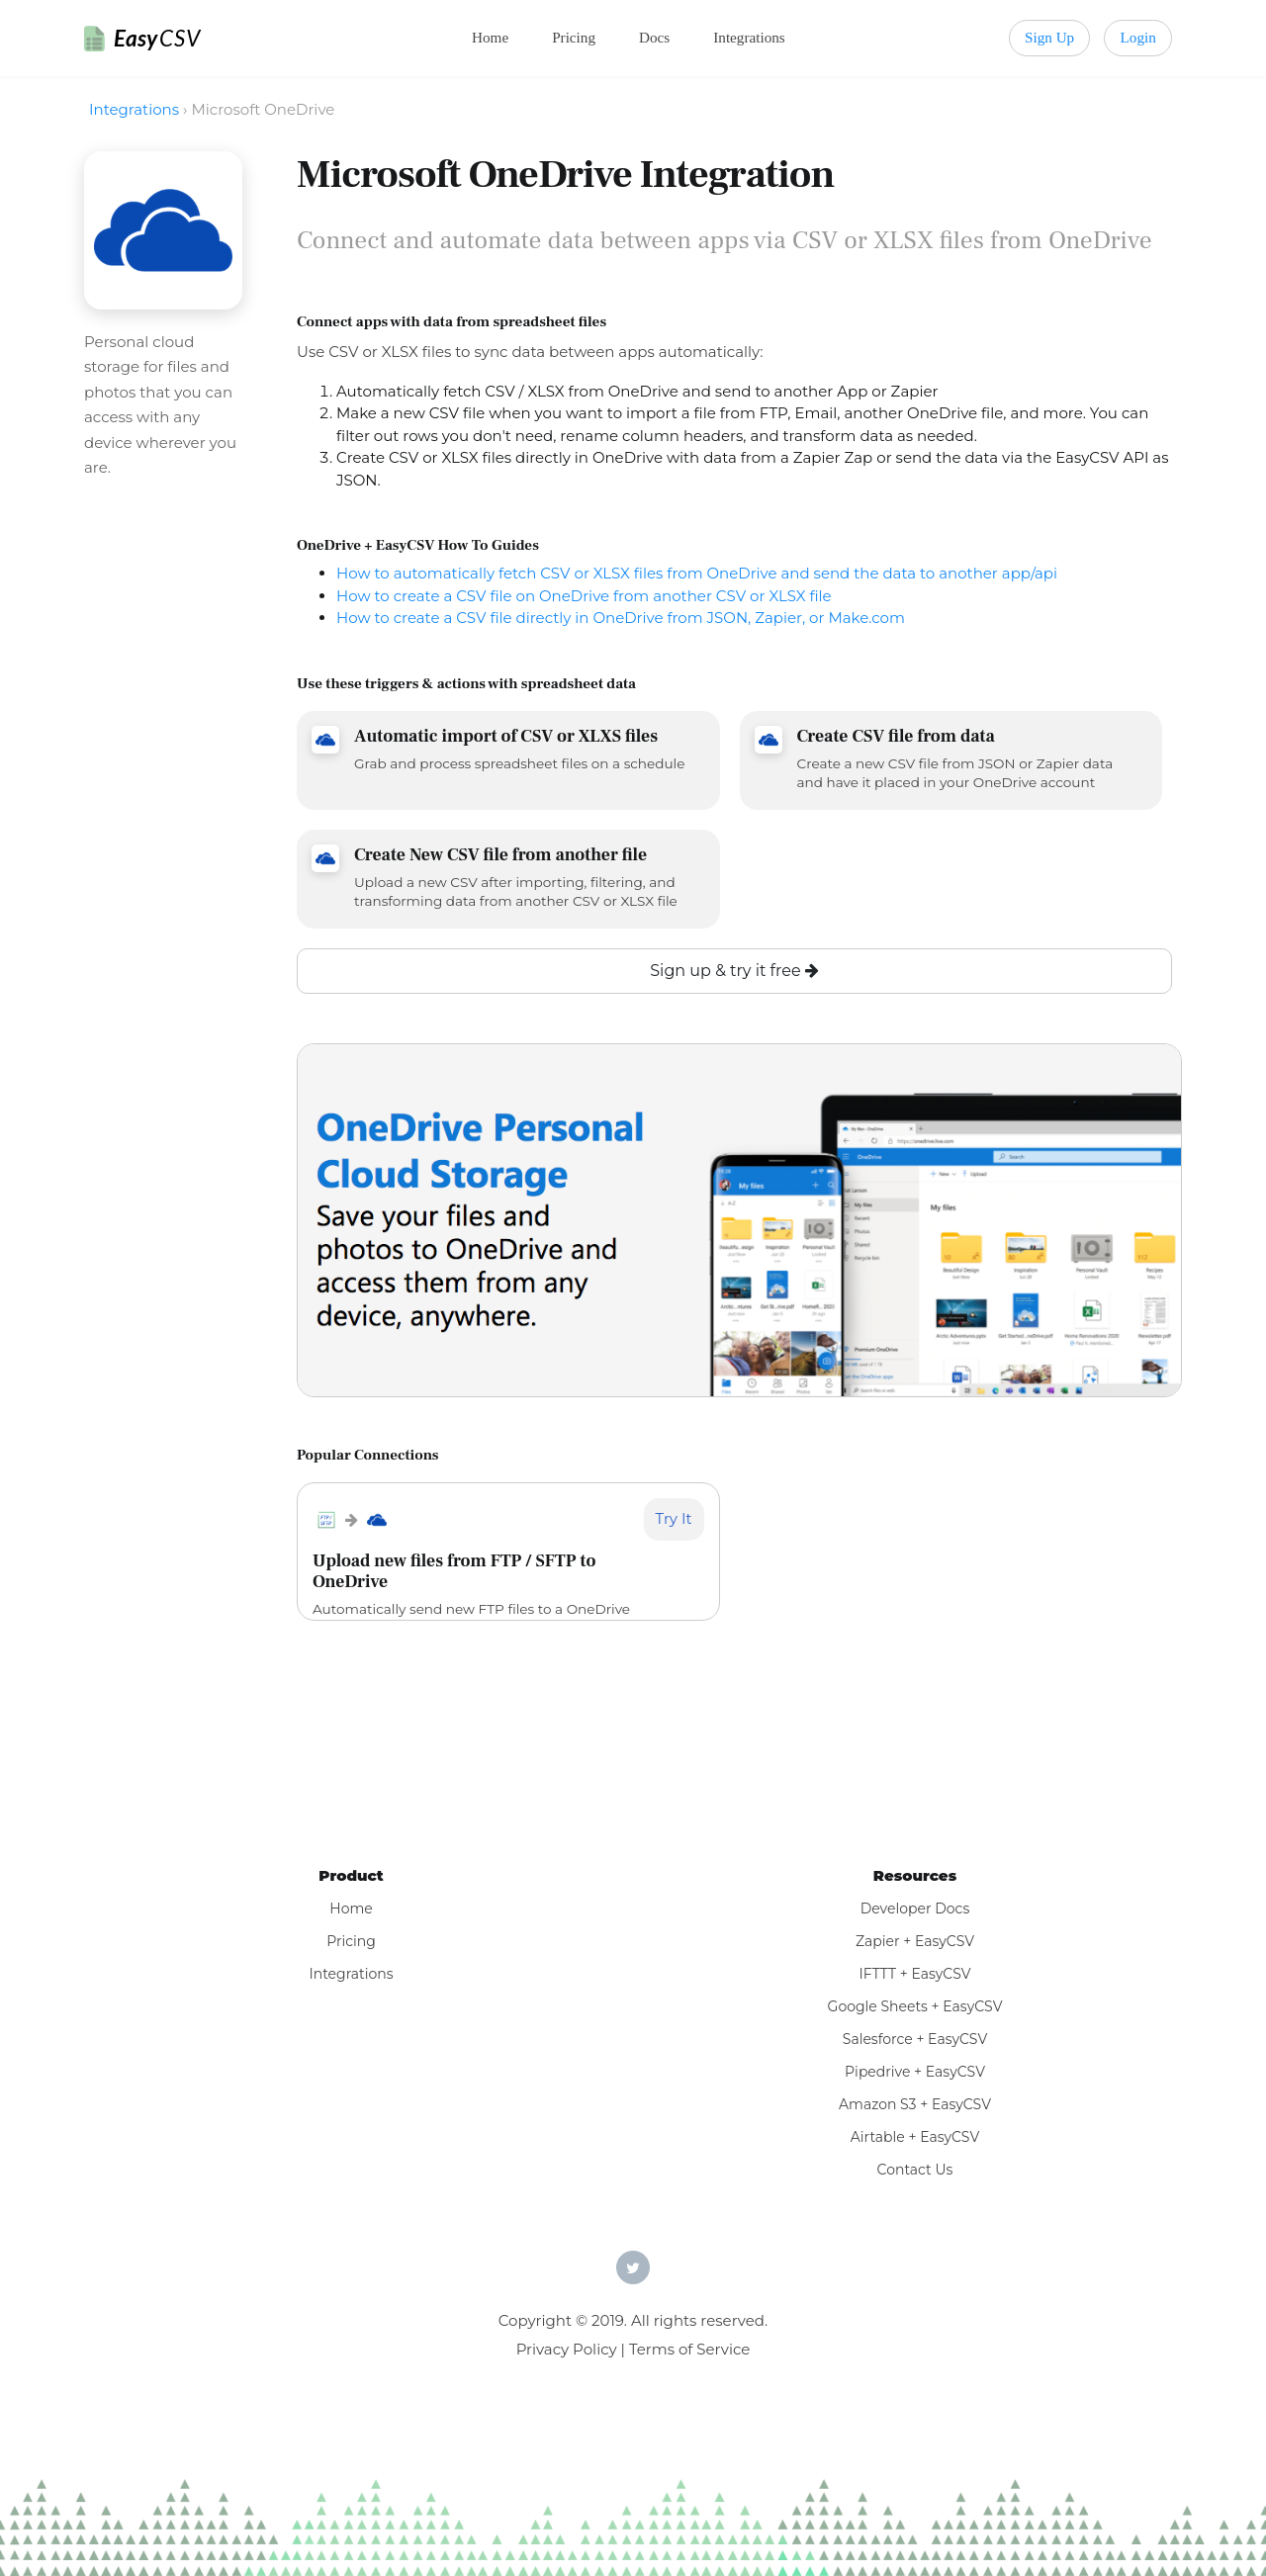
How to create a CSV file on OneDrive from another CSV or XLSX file (584, 595)
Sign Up (1049, 37)
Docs (654, 37)
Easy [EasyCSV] (157, 38)
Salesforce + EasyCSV (915, 2039)
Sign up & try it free (734, 970)
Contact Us (915, 2169)
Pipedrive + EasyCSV (915, 2072)
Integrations (749, 37)
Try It (674, 1518)
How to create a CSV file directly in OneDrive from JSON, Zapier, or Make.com (620, 617)
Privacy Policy (566, 2349)
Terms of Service (689, 2349)
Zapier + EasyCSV (915, 1941)
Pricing (573, 37)
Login (1138, 37)
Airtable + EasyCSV (915, 2137)
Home (490, 37)
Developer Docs (915, 1908)
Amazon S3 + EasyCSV (915, 2104)
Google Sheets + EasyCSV (915, 2006)
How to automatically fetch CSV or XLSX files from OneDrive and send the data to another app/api (696, 573)
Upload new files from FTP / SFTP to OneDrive (454, 1571)
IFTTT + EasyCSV (914, 1974)
